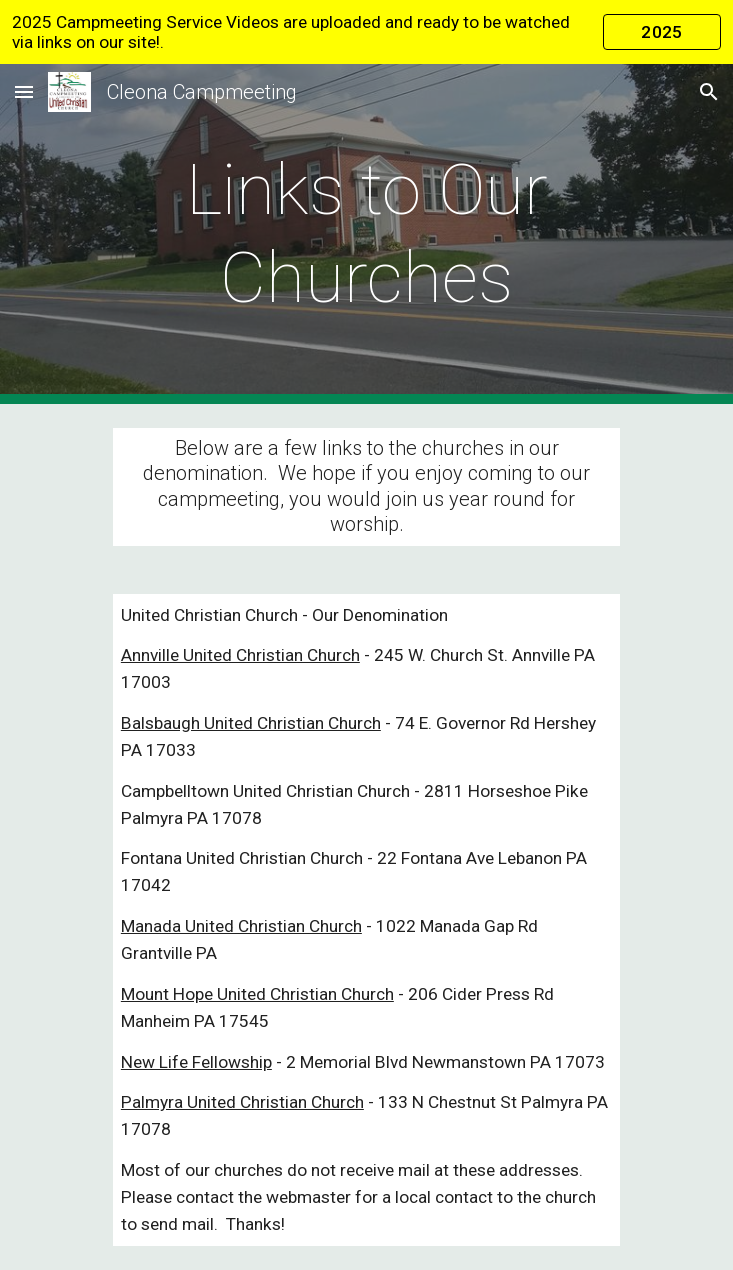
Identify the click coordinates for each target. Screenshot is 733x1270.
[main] (366, 234)
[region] (366, 32)
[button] (24, 91)
